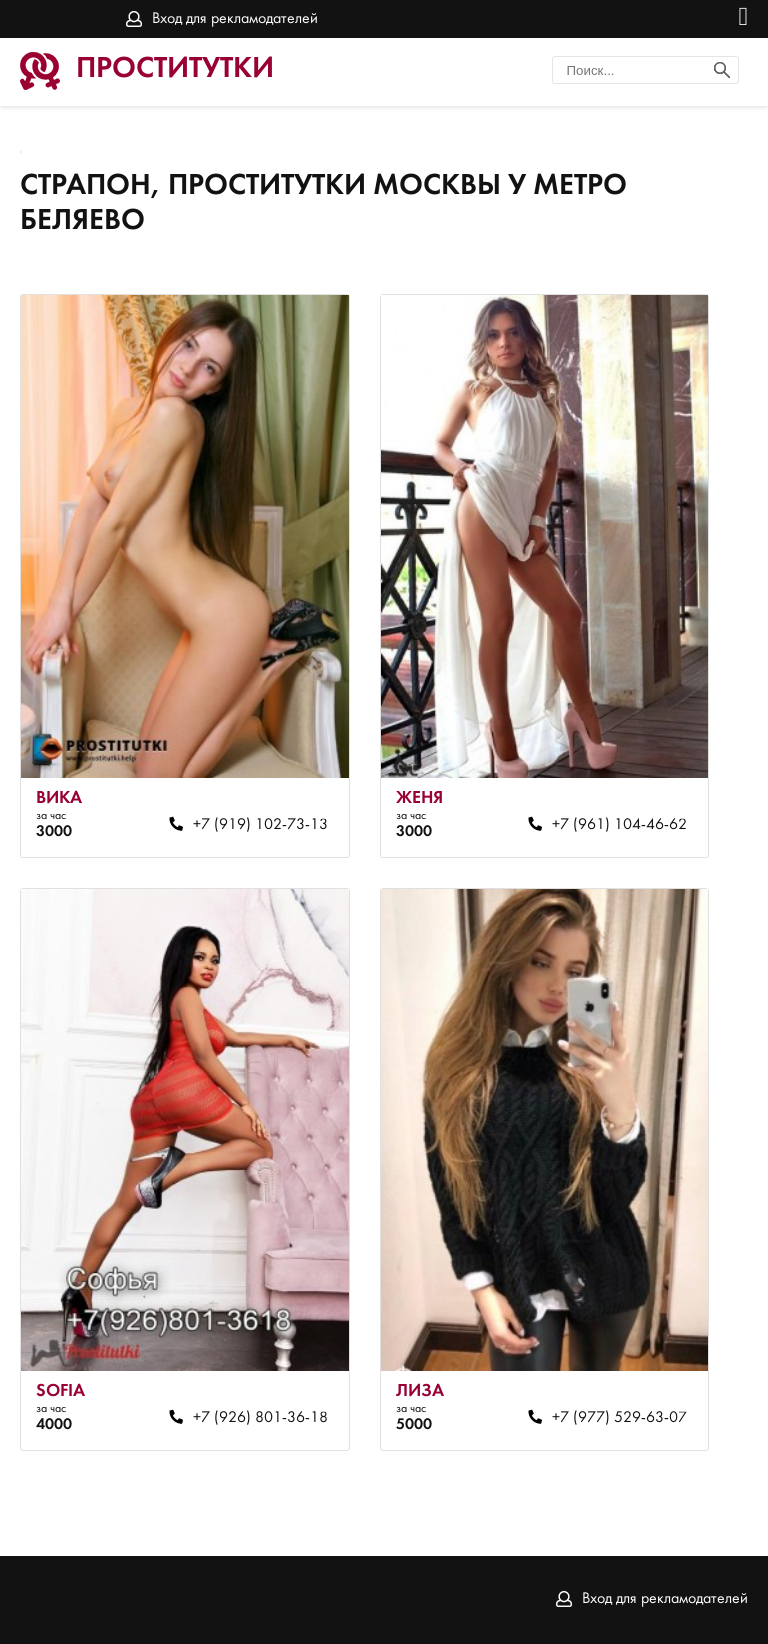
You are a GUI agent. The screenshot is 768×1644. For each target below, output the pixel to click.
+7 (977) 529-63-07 (619, 1418)
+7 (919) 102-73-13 (260, 825)
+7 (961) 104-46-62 (619, 825)
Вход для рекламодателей (235, 19)
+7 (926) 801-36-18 (260, 1418)
